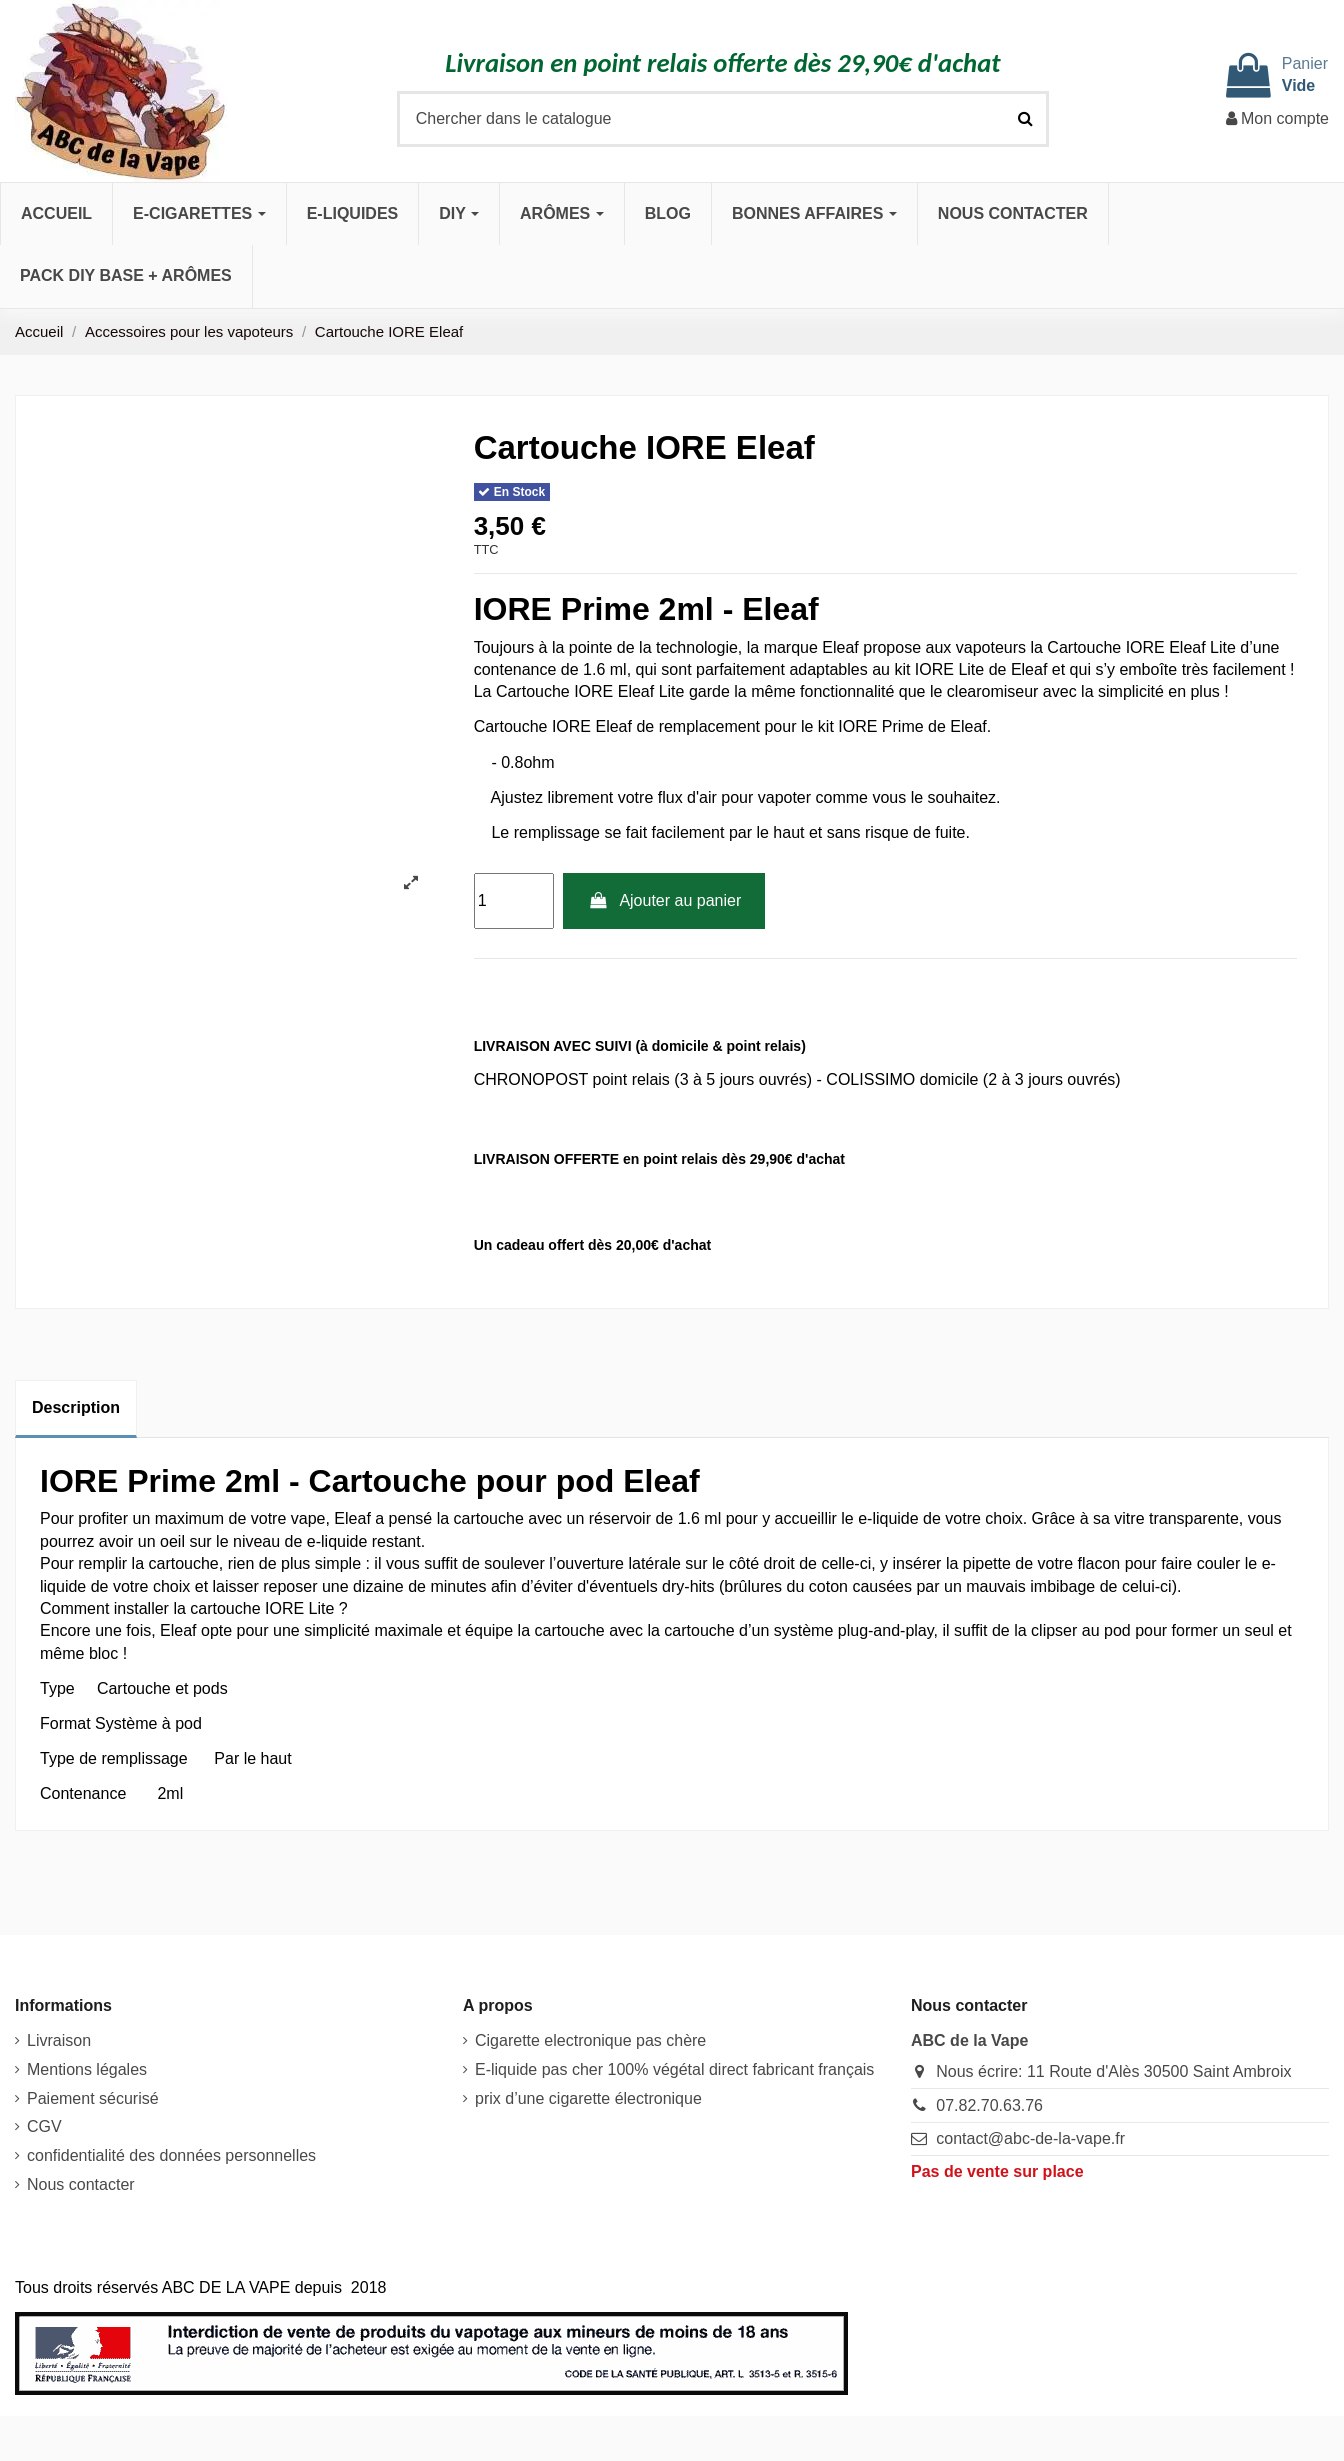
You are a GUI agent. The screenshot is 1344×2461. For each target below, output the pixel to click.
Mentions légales (87, 2069)
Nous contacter (81, 2184)
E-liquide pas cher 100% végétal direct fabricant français (674, 2069)
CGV (44, 2126)
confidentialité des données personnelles (171, 2155)
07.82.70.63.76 (989, 2105)
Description (76, 1407)
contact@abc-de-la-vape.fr (1030, 2138)
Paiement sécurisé (93, 2098)
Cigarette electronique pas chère (590, 2040)
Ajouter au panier (664, 900)
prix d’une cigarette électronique (588, 2098)
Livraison (59, 2040)
